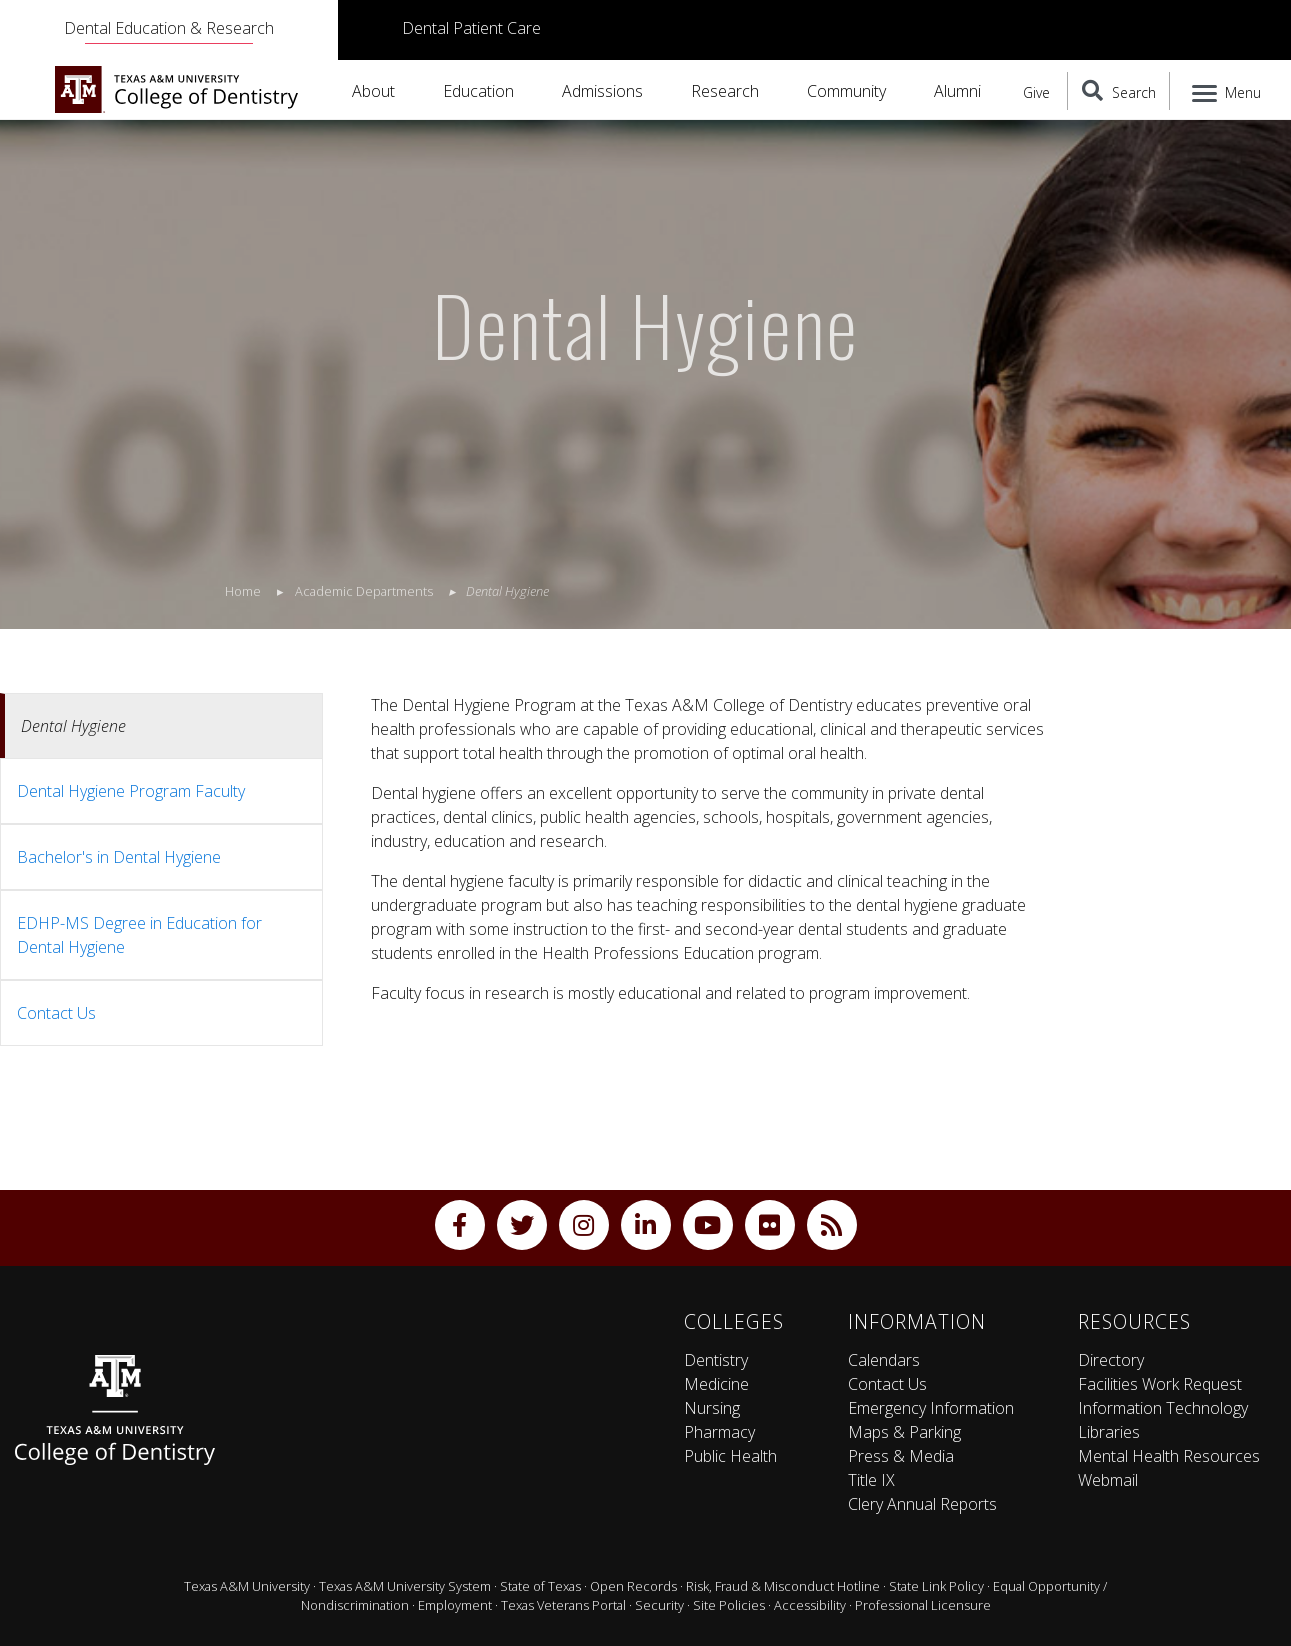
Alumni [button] (957, 91)
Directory (1111, 1360)
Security (659, 1605)
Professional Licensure (923, 1605)
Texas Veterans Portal (563, 1605)
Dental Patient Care (471, 28)
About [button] (373, 91)
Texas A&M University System (405, 1586)
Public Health (730, 1456)
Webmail (1108, 1480)
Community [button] (846, 91)
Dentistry (716, 1360)
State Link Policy (936, 1586)
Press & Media (901, 1456)
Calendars (884, 1360)
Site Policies (729, 1605)
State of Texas (540, 1586)
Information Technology (1163, 1408)
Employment (455, 1605)
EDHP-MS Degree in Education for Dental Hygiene (139, 935)
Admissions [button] (602, 91)
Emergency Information (931, 1408)
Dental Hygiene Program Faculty (131, 791)
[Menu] (1223, 91)
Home (243, 591)
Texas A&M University (247, 1586)
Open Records (633, 1586)
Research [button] (725, 91)
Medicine (716, 1384)
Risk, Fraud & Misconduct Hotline (783, 1586)
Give (1036, 92)
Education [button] (478, 91)
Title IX (871, 1480)
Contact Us (56, 1013)
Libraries (1109, 1432)
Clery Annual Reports (922, 1504)
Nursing (712, 1408)
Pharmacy (719, 1432)
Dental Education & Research (169, 28)
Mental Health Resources (1169, 1456)
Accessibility (810, 1605)
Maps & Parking (904, 1432)
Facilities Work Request (1160, 1384)
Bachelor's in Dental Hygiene (119, 857)
